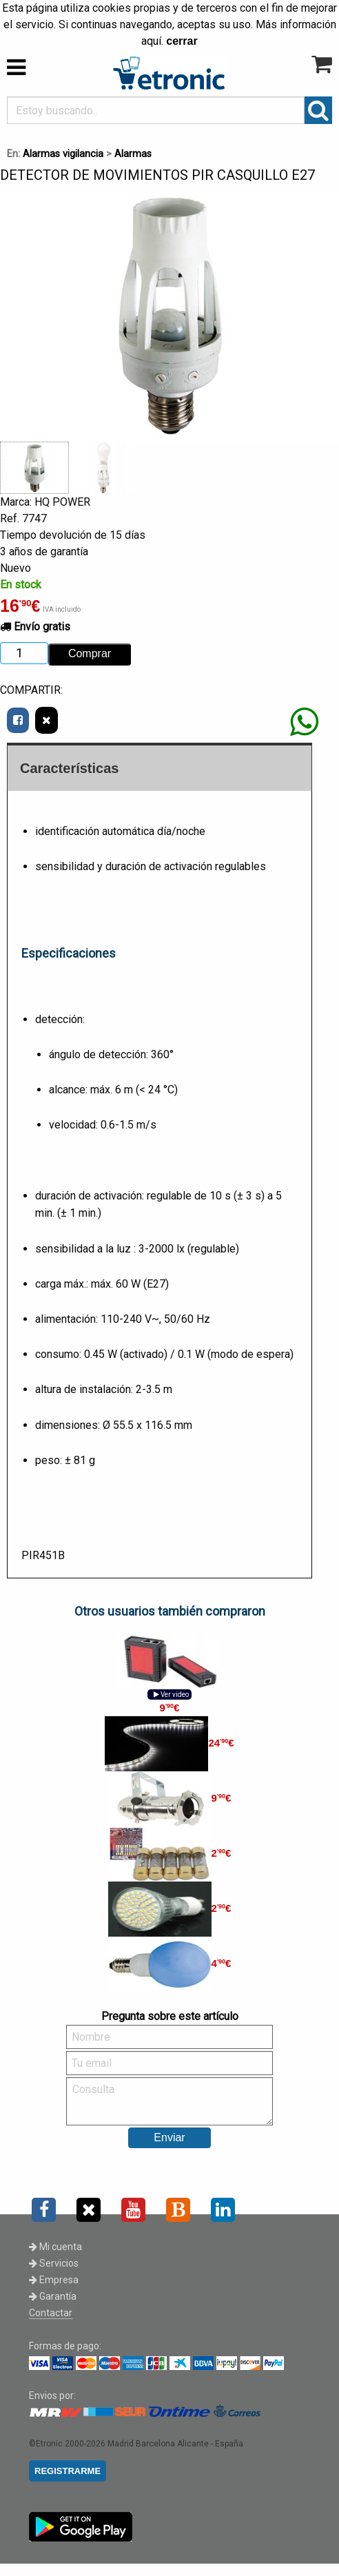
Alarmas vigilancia (63, 154)
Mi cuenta (55, 2246)
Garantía (52, 2296)
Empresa (54, 2279)
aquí (151, 41)
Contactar (50, 2312)
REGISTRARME (67, 2471)
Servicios (54, 2263)
